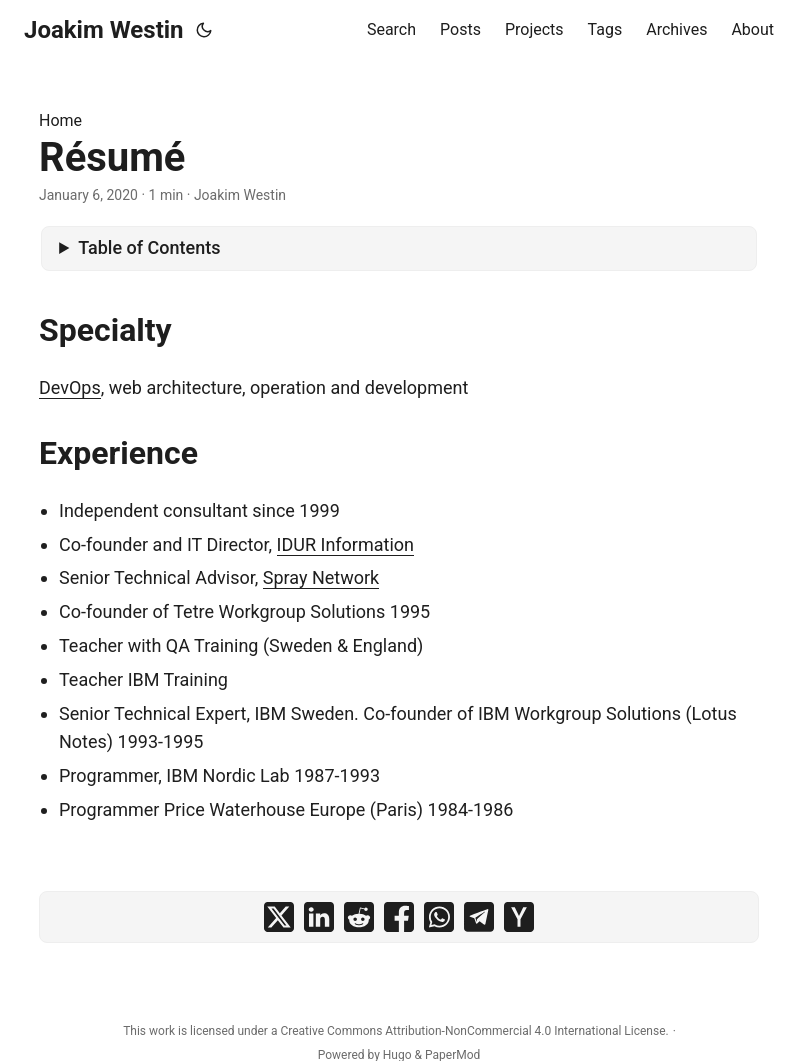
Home (60, 120)
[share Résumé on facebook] (399, 917)
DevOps (70, 387)
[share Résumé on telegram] (479, 917)
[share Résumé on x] (279, 917)
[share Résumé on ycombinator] (519, 917)
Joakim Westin (104, 30)
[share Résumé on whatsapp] (439, 917)
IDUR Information (345, 544)
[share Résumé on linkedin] (319, 917)
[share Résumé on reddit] (359, 917)
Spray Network (321, 577)
